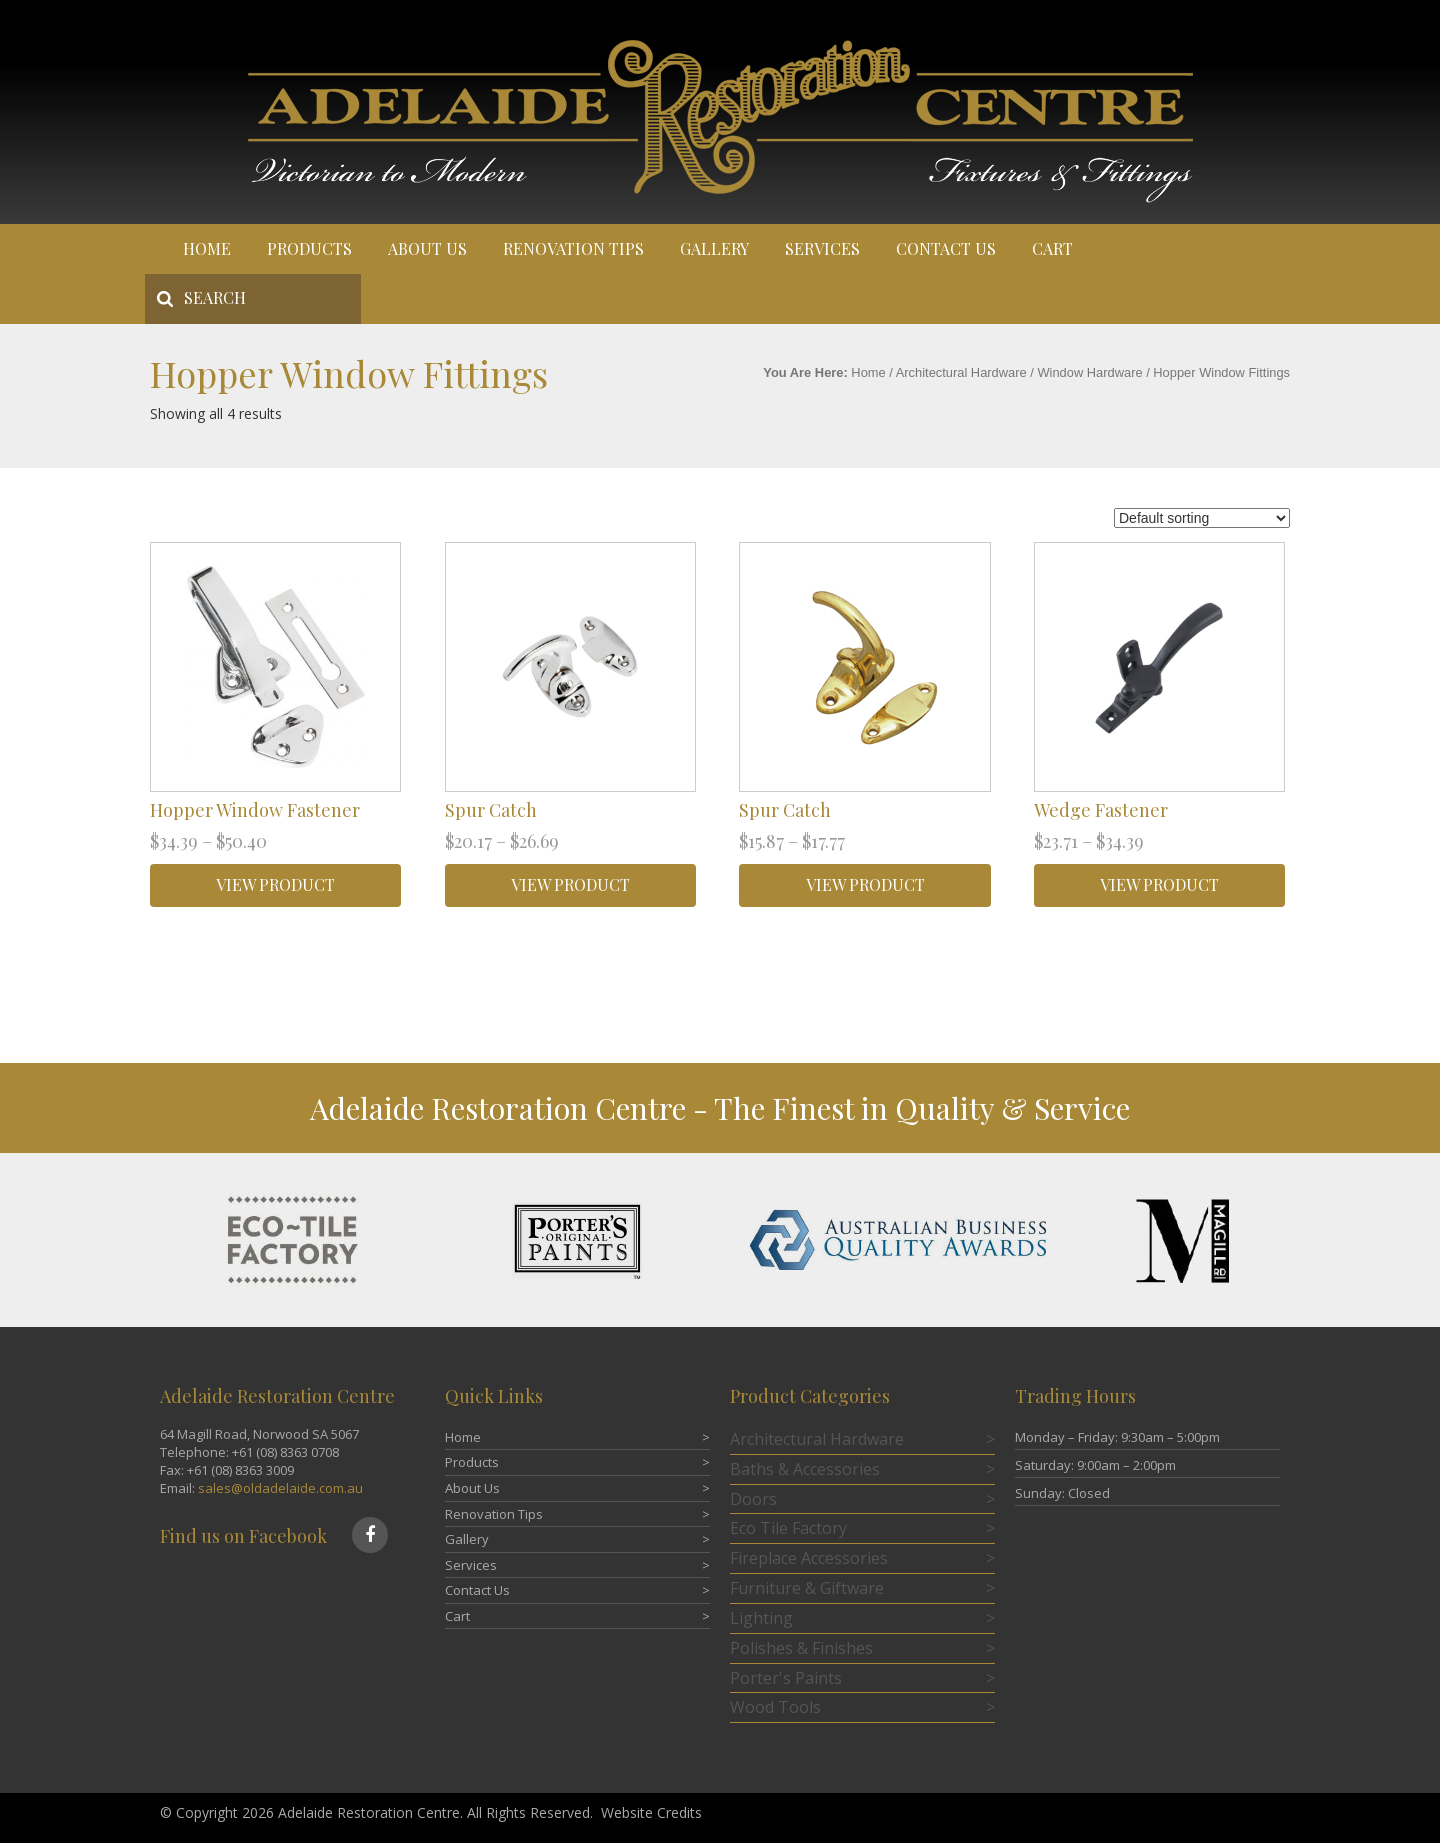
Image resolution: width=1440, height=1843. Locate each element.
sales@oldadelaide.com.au (280, 1488)
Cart (1052, 248)
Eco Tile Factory (788, 1528)
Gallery (714, 248)
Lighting (761, 1618)
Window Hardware (1089, 372)
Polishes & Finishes (801, 1648)
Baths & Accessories (805, 1469)
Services (822, 248)
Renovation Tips (573, 248)
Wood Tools (775, 1707)
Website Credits (651, 1812)
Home (207, 248)
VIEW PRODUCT (275, 884)
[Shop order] (1202, 518)
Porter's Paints (786, 1678)
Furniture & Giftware (807, 1588)
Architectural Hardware (961, 372)
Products (309, 248)
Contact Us (946, 248)
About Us (427, 248)
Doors (753, 1499)
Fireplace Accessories (809, 1558)
